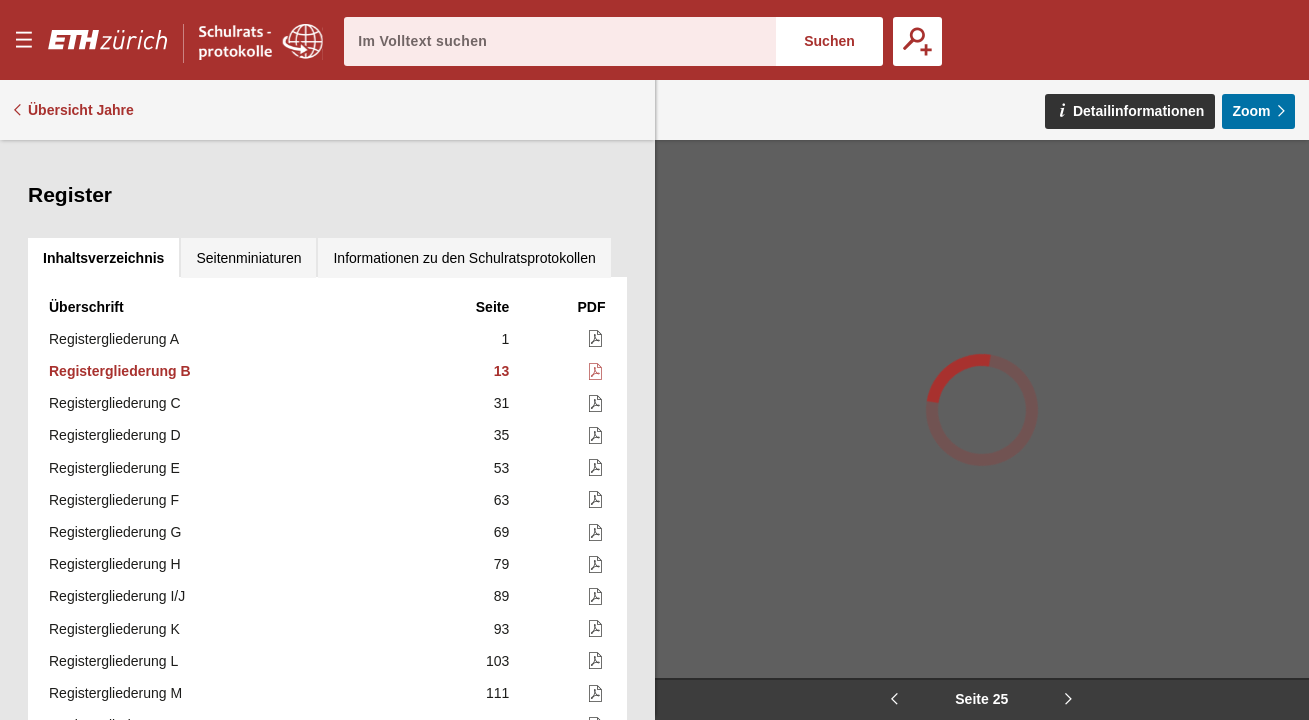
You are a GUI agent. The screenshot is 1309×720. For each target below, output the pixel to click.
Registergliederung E (114, 346)
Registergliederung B (120, 249)
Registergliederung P (114, 667)
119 (497, 603)
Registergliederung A (114, 217)
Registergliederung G (115, 410)
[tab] (103, 160)
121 (497, 635)
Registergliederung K (114, 507)
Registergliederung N (115, 603)
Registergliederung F (114, 378)
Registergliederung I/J (117, 474)
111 (497, 571)
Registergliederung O (115, 635)
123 (497, 667)
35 (502, 313)
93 (502, 507)
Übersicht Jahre (81, 110)
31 (502, 281)
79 (502, 442)
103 (497, 539)
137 (497, 700)
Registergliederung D (115, 313)
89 (502, 474)
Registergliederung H (115, 442)
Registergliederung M (115, 571)
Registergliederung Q (115, 700)
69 (502, 410)
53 (502, 346)
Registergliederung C (115, 281)
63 (502, 378)
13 (502, 249)
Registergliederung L (113, 539)
